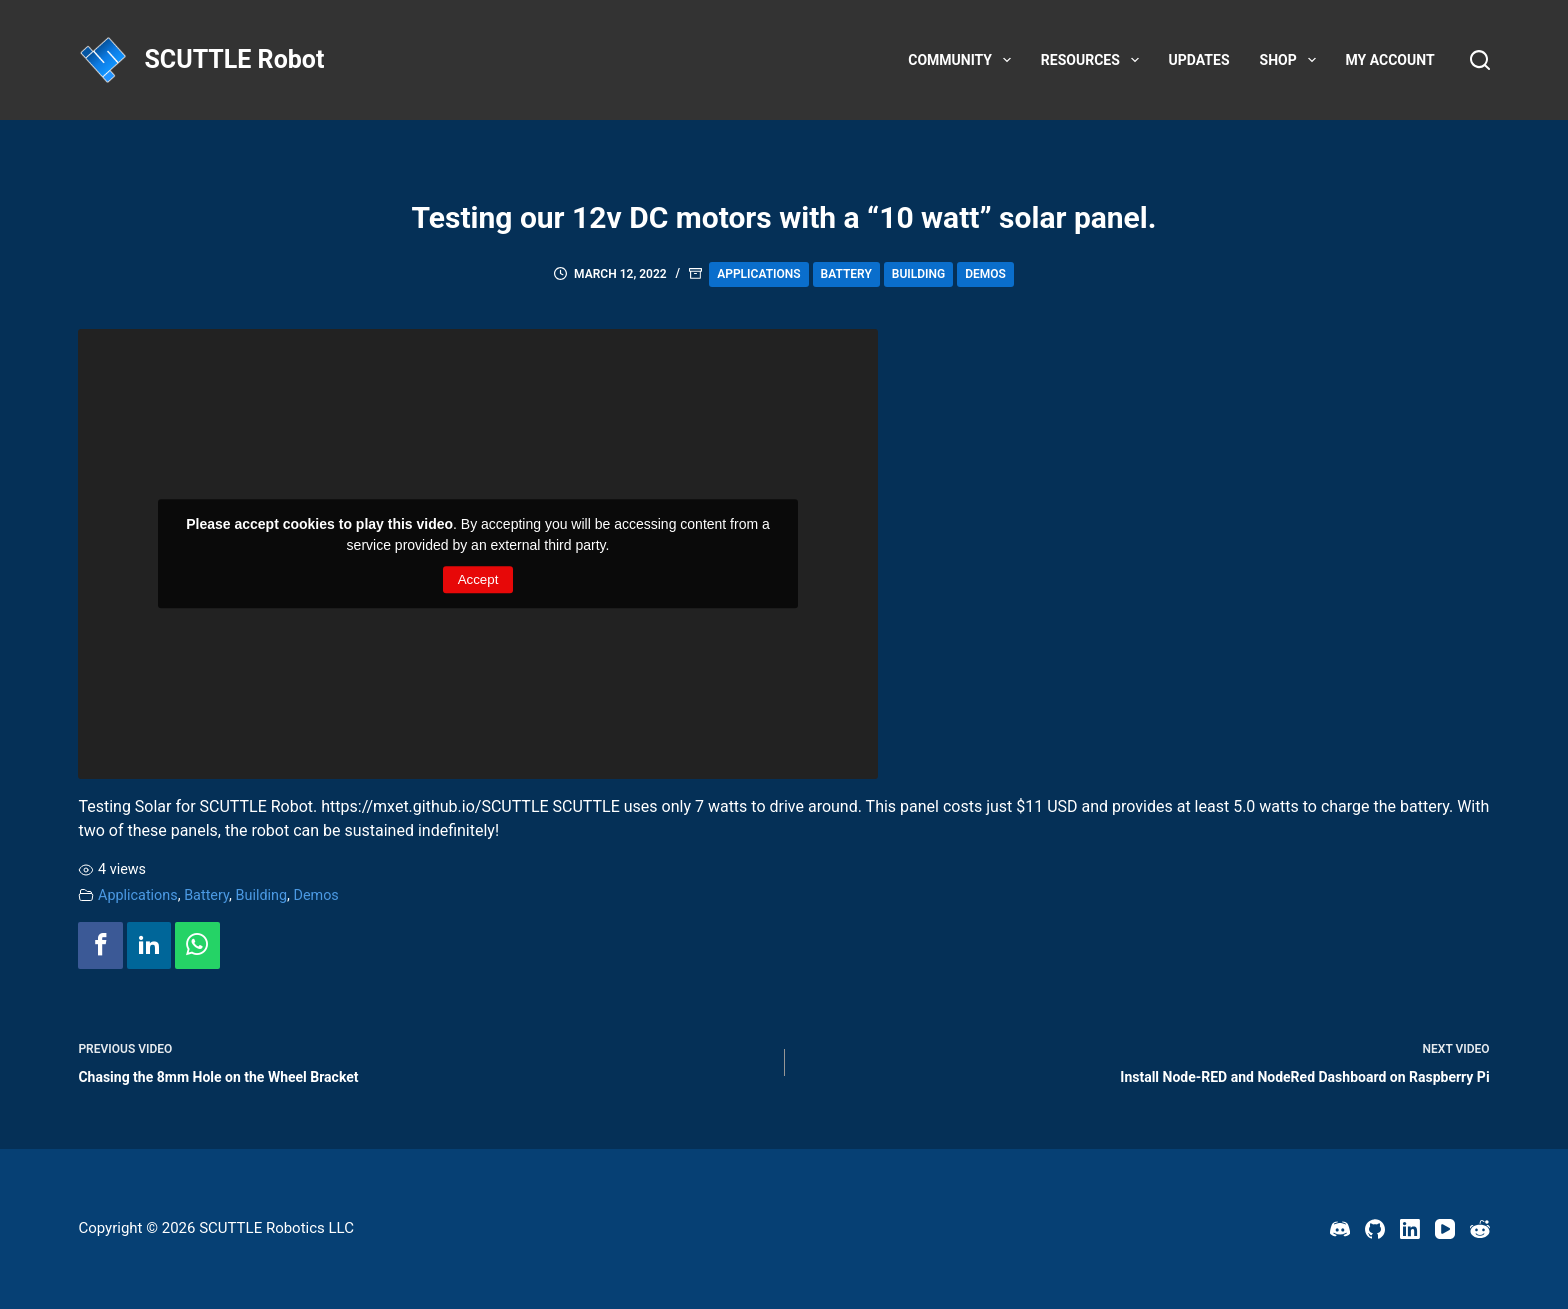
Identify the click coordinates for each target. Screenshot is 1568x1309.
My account (1390, 60)
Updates (1199, 60)
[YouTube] (1445, 1229)
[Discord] (1340, 1229)
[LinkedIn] (1410, 1229)
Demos (985, 274)
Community (963, 60)
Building (918, 274)
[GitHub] (1375, 1229)
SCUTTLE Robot (234, 59)
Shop (1292, 60)
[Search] (1480, 60)
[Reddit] (1480, 1229)
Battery (846, 274)
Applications (758, 274)
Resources (1094, 60)
